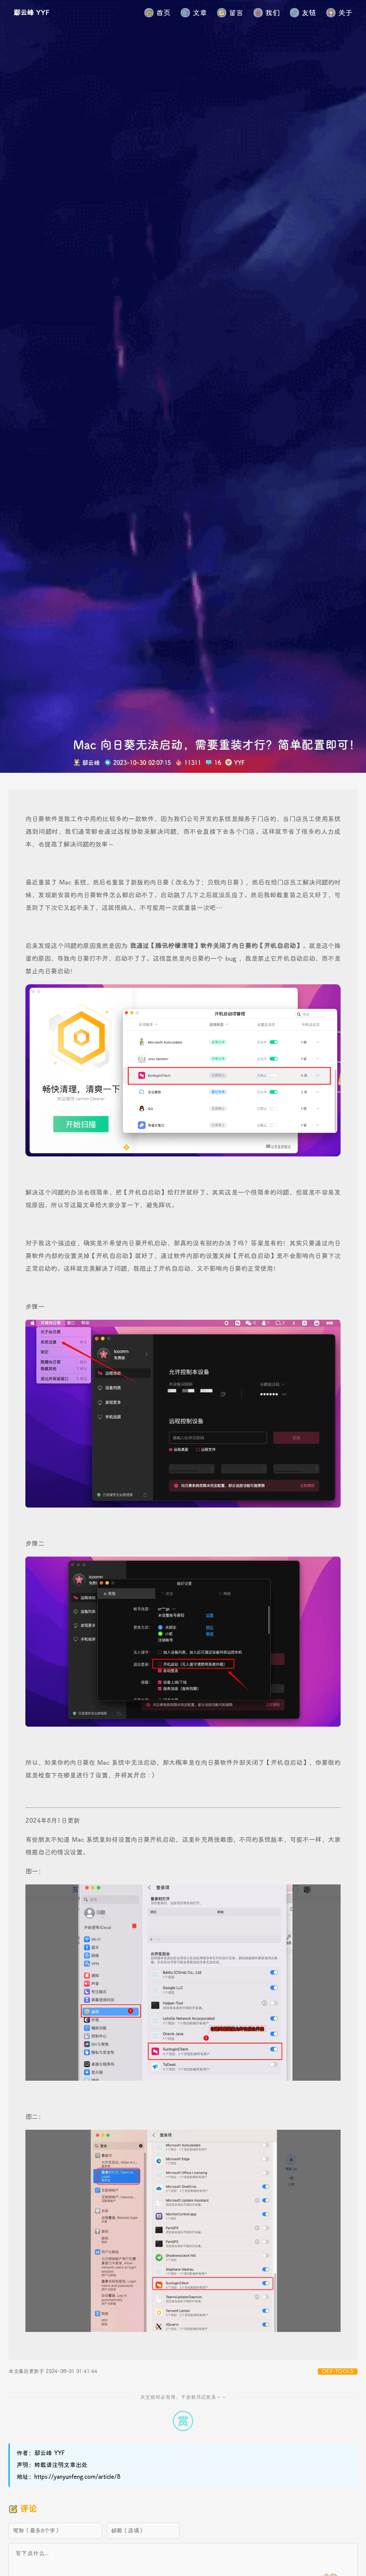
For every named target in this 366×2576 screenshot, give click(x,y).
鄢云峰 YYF (31, 12)
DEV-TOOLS (337, 2371)
